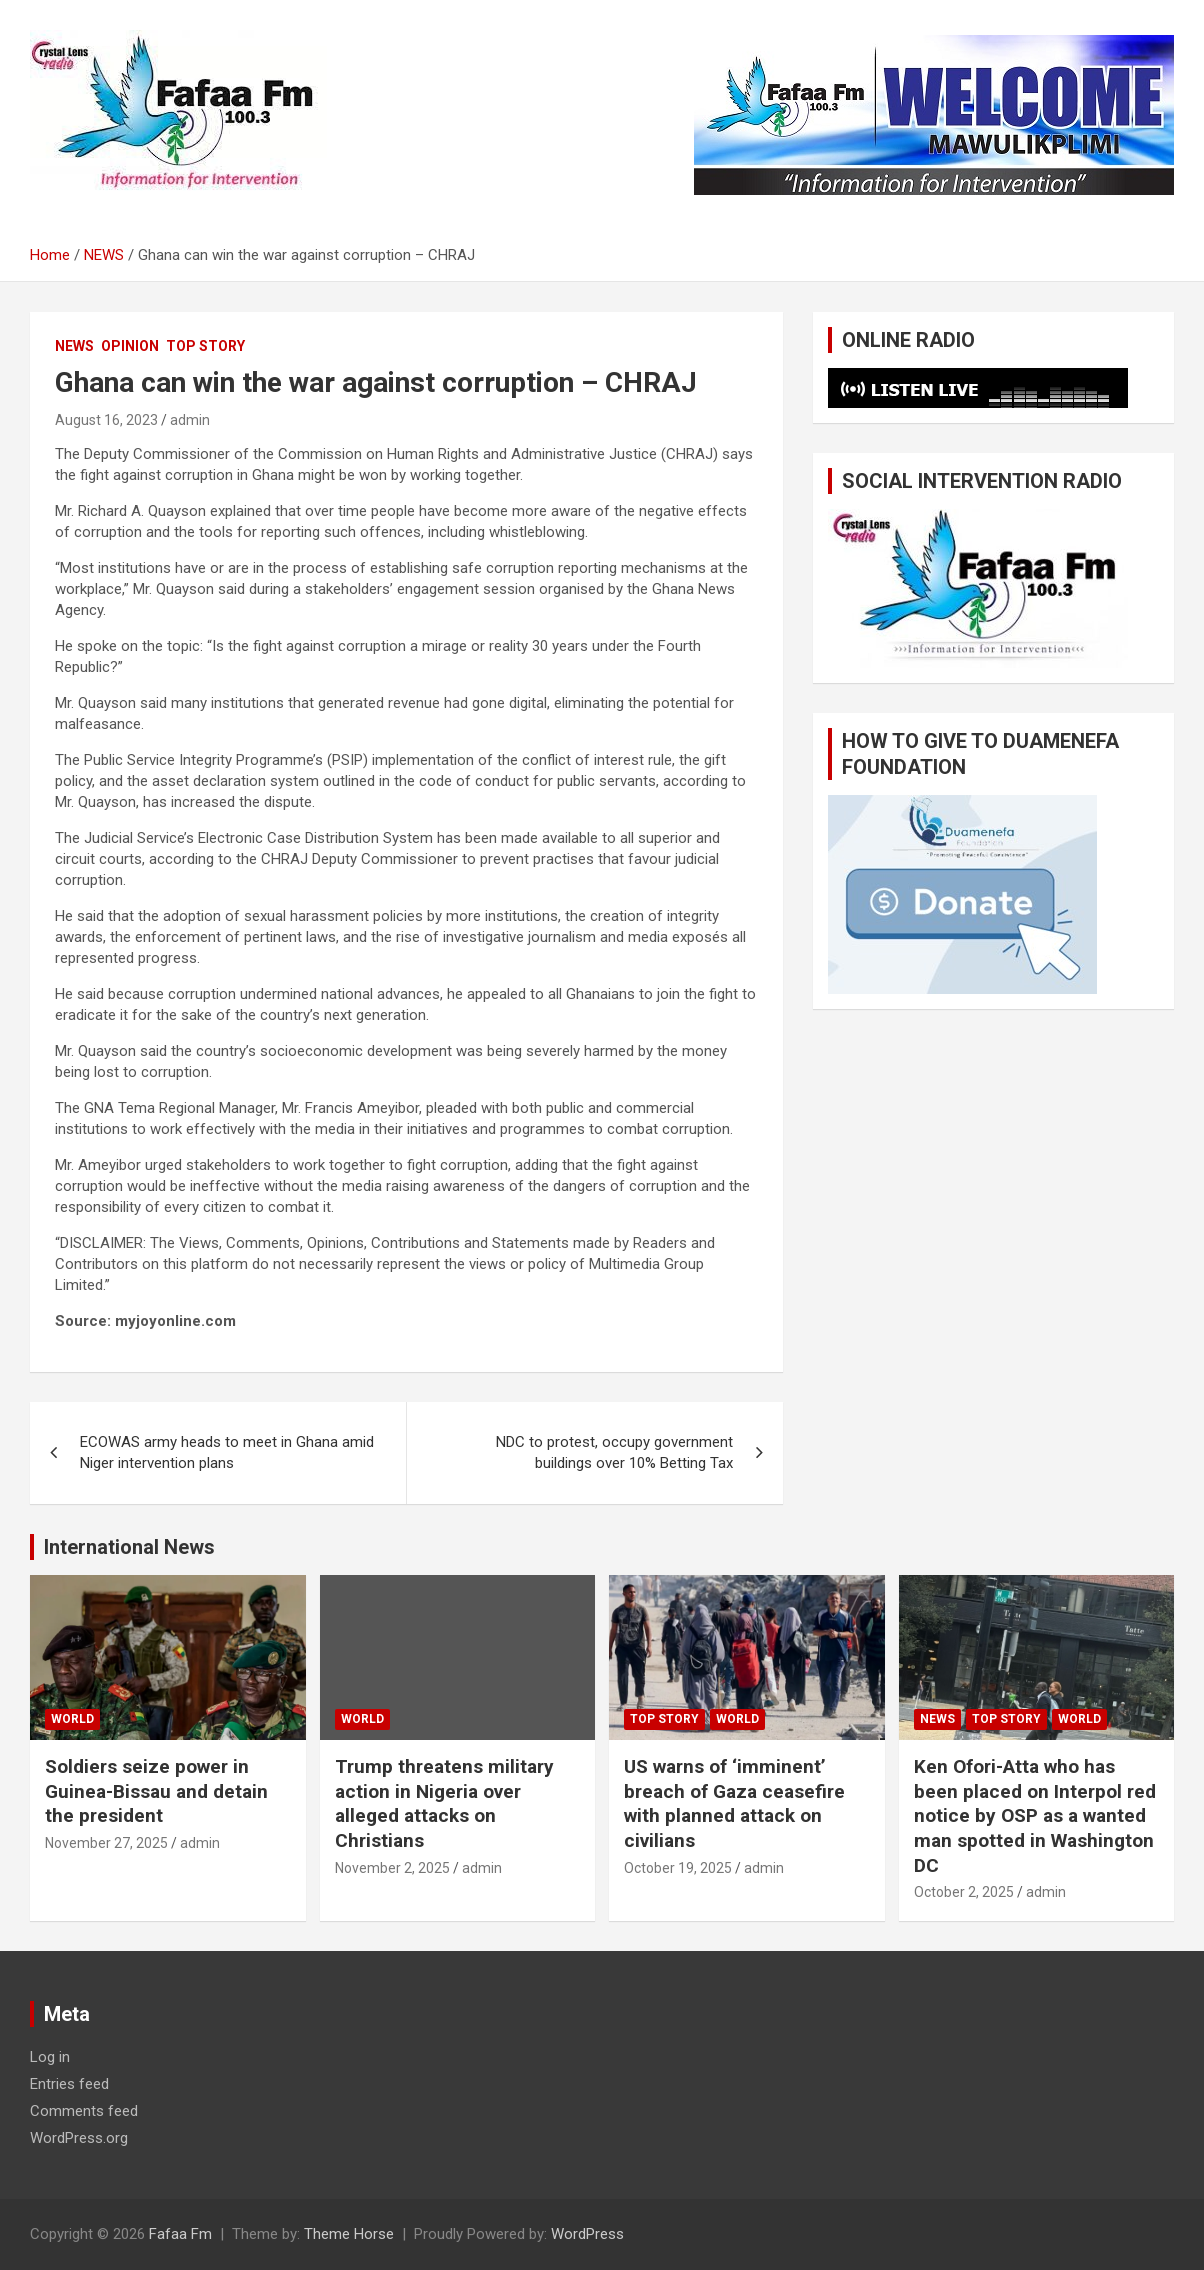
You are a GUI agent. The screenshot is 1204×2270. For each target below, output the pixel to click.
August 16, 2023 (106, 420)
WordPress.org (79, 2138)
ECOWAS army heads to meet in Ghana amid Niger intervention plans (227, 1452)
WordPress (587, 2234)
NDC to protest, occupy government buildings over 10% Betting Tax (614, 1452)
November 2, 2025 (392, 1868)
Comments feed (84, 2111)
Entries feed (69, 2084)
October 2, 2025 (964, 1892)
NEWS (74, 346)
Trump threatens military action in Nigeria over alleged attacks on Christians (444, 1803)
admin (190, 420)
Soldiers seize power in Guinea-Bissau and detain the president (156, 1791)
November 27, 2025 (106, 1843)
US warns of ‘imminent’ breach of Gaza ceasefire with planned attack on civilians (734, 1803)
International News (129, 1547)
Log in (50, 2057)
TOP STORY (205, 346)
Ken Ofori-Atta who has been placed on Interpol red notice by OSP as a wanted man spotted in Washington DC (1035, 1816)
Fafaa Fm (180, 2234)
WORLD (72, 1719)
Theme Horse (349, 2234)
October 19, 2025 (678, 1868)
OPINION (130, 346)
